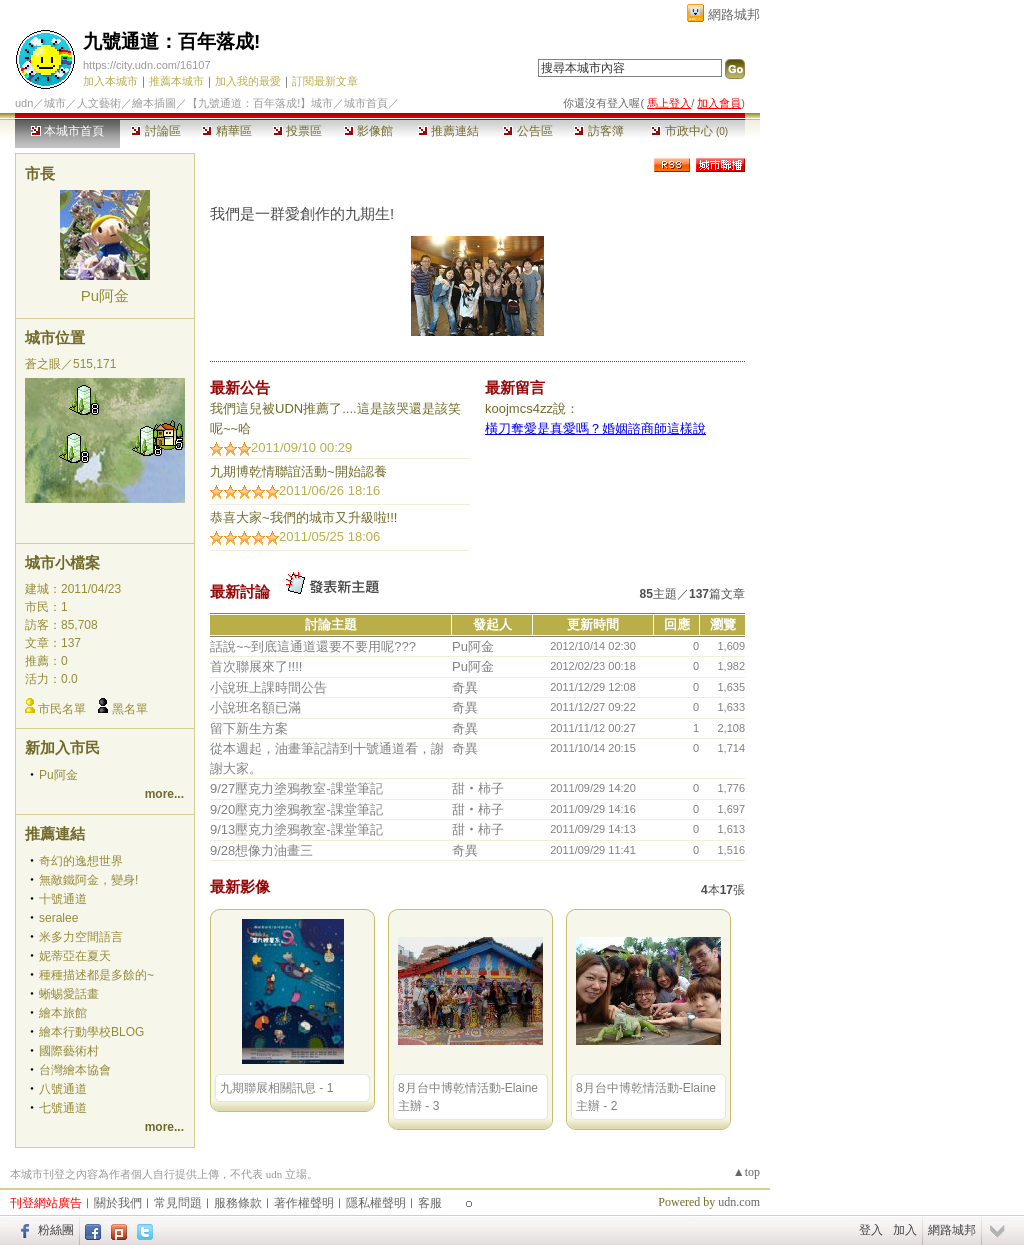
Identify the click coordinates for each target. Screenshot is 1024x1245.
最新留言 (515, 387)
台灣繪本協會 (75, 1070)
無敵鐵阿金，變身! (88, 880)
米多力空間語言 (81, 937)
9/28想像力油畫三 (261, 850)
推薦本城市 (176, 81)
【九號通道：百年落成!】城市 (260, 103)
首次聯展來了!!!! (256, 666)
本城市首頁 (67, 131)
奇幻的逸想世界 (81, 861)
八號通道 (63, 1089)
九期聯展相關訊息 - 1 (276, 1088)
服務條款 (238, 1203)
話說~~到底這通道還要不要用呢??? (313, 646)
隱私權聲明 (376, 1203)
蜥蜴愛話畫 (69, 994)
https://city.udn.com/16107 (147, 65)
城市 (55, 103)
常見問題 (178, 1203)
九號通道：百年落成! (171, 41)
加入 (905, 1230)
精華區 (226, 131)
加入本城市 (110, 81)
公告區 (527, 131)
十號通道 (63, 899)
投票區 (297, 131)
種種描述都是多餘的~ (96, 975)
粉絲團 (56, 1230)
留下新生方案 (249, 728)
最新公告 (240, 387)
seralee (58, 918)
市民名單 (62, 709)
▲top (746, 1172)
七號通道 (63, 1108)
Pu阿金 (105, 295)
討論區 (155, 131)
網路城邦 (734, 14)
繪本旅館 (63, 1013)
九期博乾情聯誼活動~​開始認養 (298, 471)
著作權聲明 (304, 1203)
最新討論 (240, 591)
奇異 (465, 687)
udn (24, 103)
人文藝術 (99, 103)
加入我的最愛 (248, 81)
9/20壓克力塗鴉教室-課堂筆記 (296, 809)
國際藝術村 (69, 1051)
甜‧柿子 (478, 788)
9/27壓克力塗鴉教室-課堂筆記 (296, 788)
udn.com (739, 1202)
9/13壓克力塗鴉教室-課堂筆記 (296, 829)
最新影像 (240, 886)
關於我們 (118, 1203)
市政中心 (689, 131)
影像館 (368, 131)
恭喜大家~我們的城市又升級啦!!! (303, 517)
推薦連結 (448, 131)
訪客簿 (598, 131)
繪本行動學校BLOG (91, 1032)
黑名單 (130, 709)
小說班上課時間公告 (268, 687)
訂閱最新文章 (325, 81)
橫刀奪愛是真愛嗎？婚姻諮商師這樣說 (595, 428)
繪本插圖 (154, 103)
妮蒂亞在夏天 (75, 956)
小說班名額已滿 (255, 707)
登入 (871, 1230)
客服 (430, 1203)
